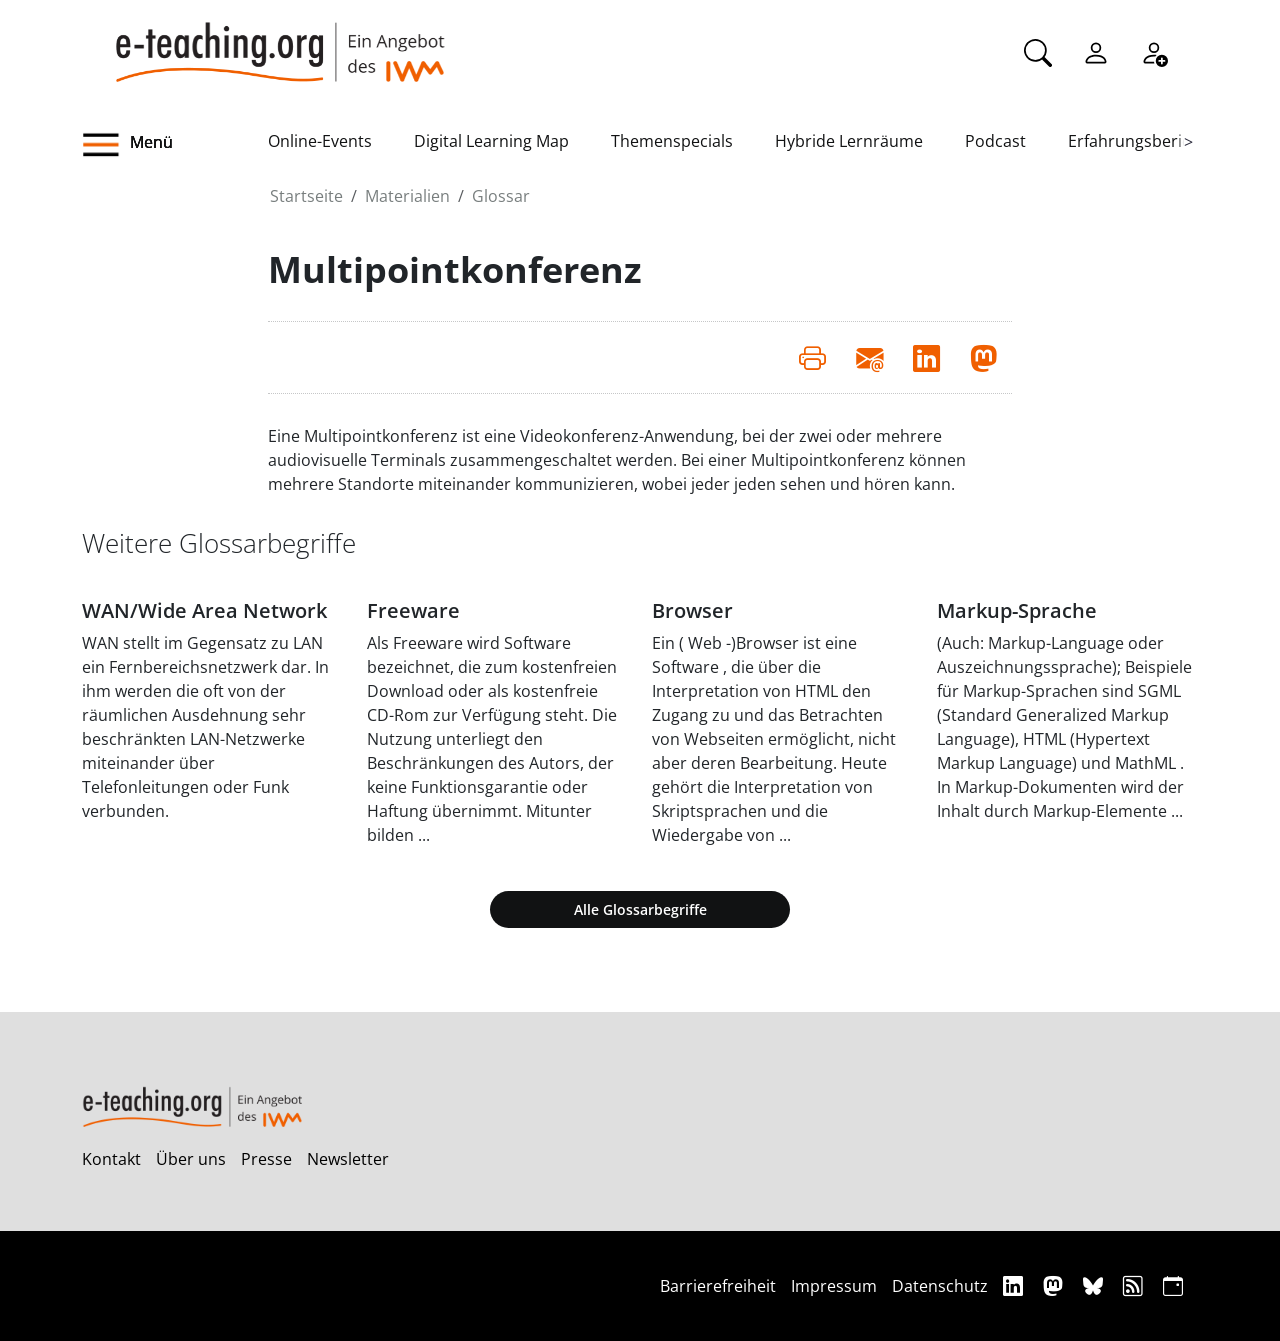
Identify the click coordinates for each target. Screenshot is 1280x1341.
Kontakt (111, 1159)
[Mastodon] (1055, 1285)
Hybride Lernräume (849, 141)
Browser (692, 610)
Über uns (191, 1159)
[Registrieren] (1154, 51)
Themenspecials (672, 141)
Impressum (834, 1286)
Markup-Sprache (1017, 610)
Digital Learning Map (491, 141)
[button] (175, 145)
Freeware (413, 610)
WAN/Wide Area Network (204, 610)
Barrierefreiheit (718, 1286)
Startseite (306, 196)
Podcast (995, 141)
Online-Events (320, 141)
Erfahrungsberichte (1141, 141)
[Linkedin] (1015, 1285)
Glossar (501, 196)
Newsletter (348, 1159)
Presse (266, 1159)
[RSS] (1135, 1285)
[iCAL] (1173, 1285)
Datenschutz (940, 1286)
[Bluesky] (1095, 1285)
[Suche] (1038, 51)
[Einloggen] (1096, 51)
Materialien (407, 196)
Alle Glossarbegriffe (640, 909)
